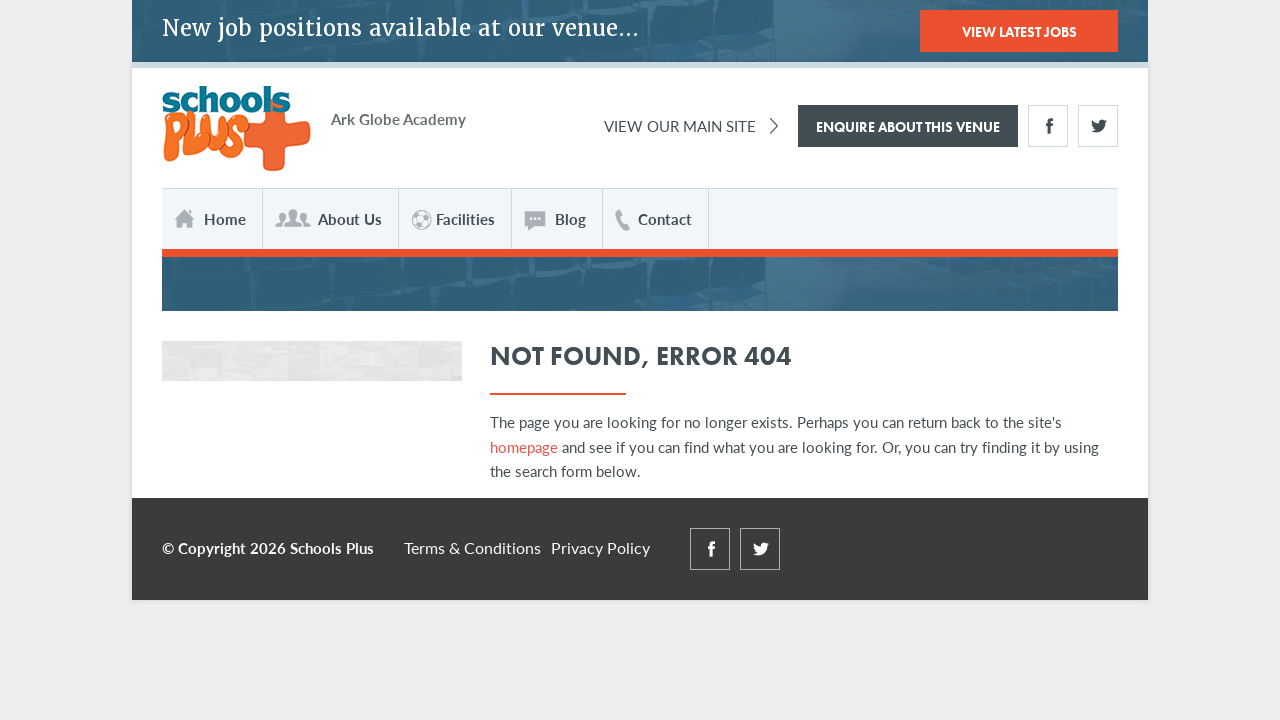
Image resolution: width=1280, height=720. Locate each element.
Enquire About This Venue (908, 127)
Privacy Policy (600, 547)
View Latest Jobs (1019, 32)
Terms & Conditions (472, 547)
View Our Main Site (680, 125)
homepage (524, 446)
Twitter (1098, 126)
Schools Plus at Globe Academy (236, 129)
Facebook (1048, 126)
